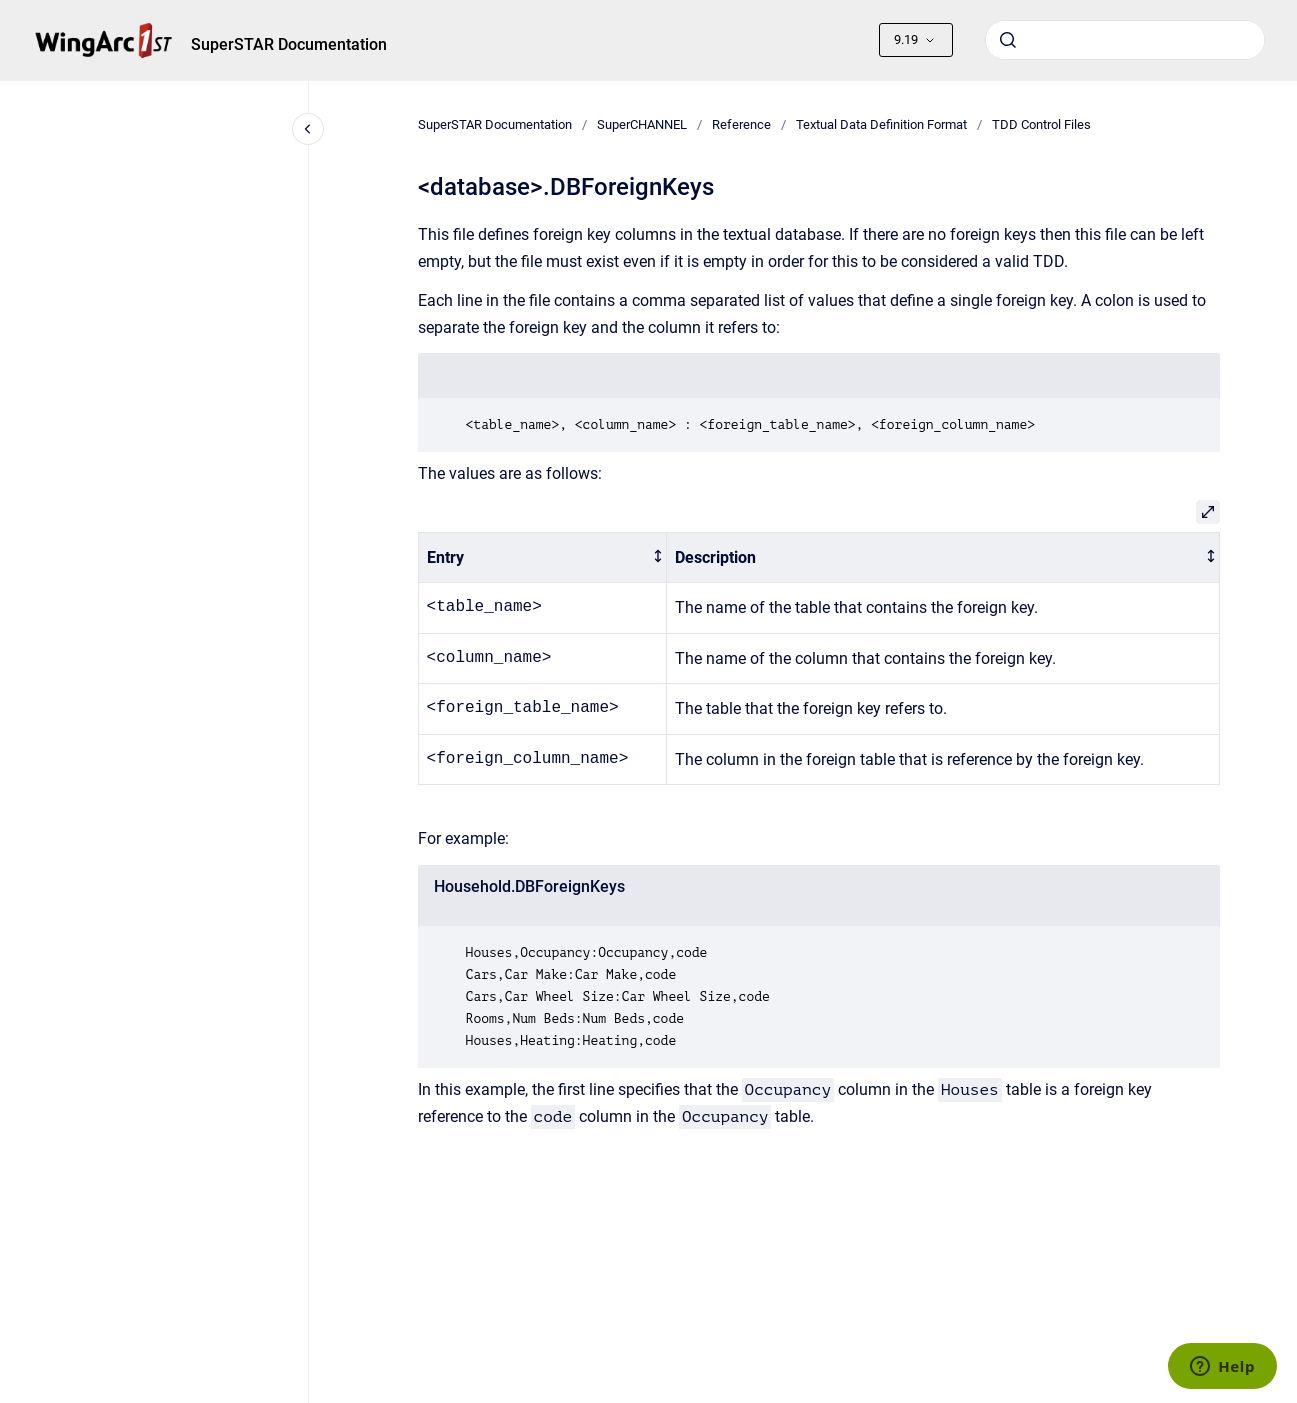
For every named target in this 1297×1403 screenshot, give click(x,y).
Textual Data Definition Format (881, 124)
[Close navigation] (308, 129)
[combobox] (1125, 40)
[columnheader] (542, 557)
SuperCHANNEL (642, 124)
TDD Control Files (1041, 124)
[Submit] (1008, 40)
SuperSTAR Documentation (289, 44)
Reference (741, 124)
